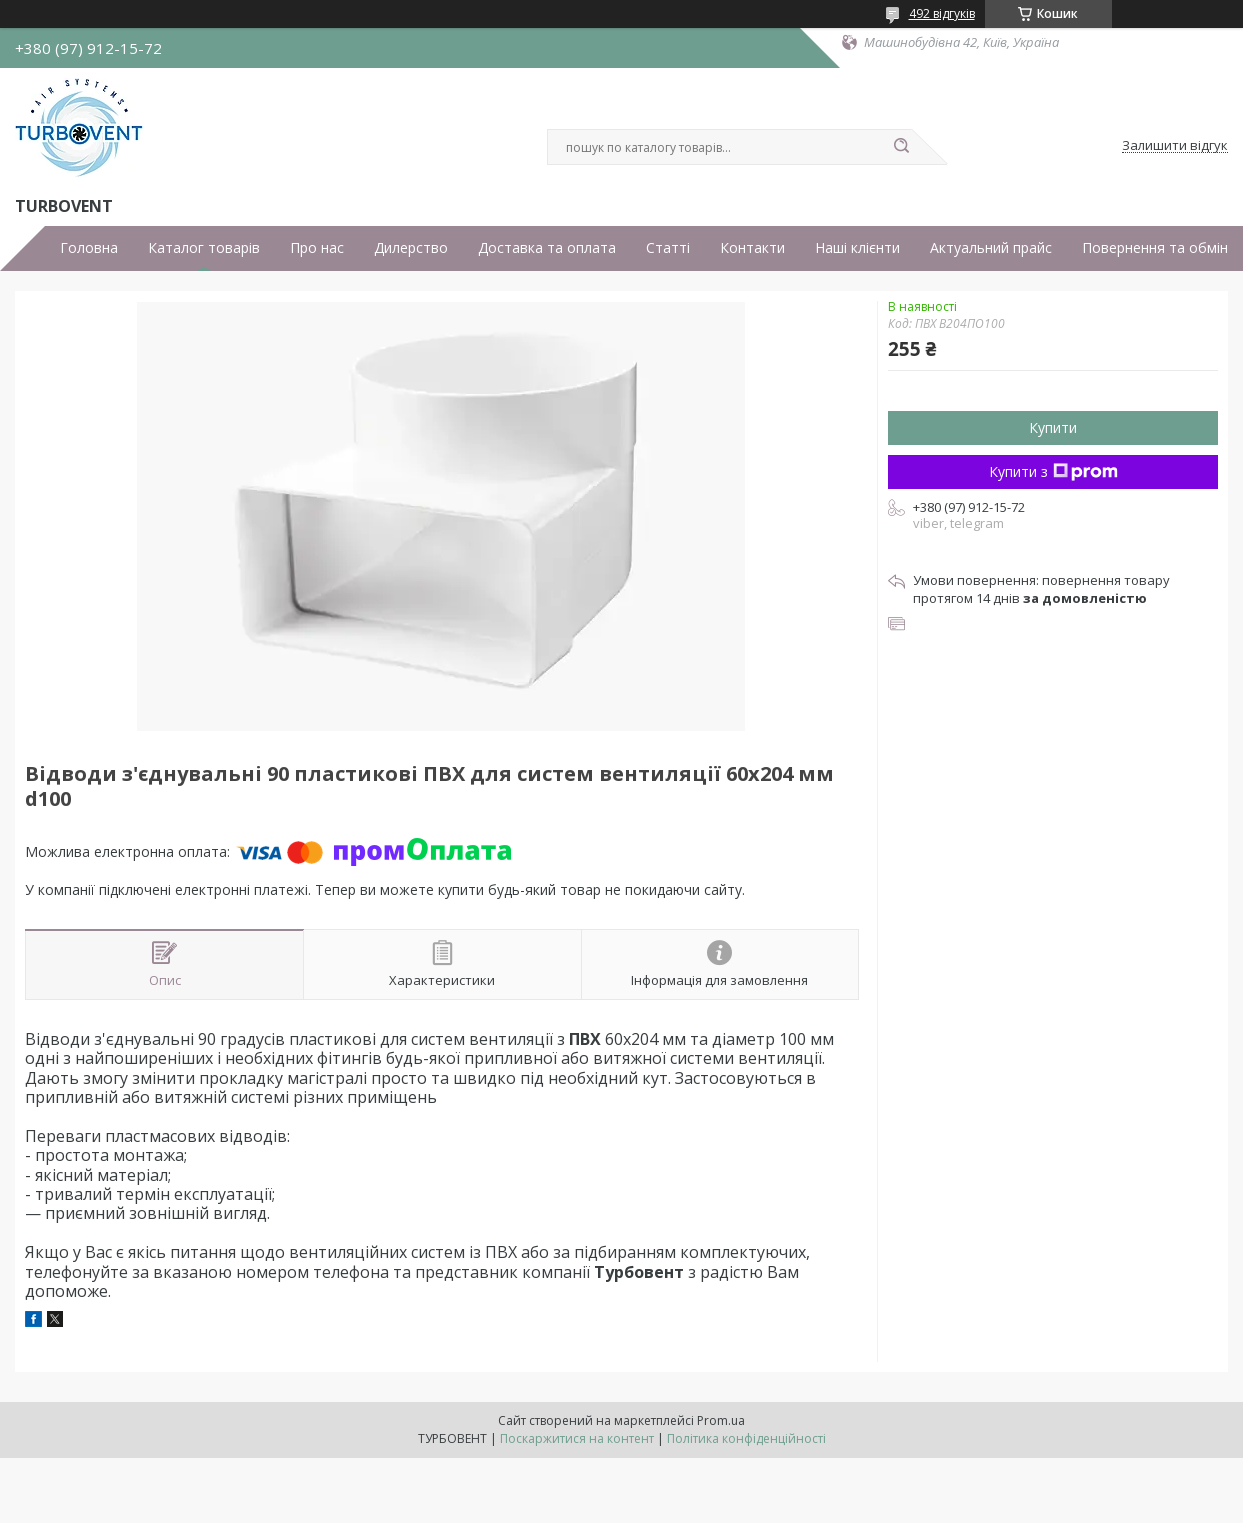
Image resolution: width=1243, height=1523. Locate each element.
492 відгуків (942, 13)
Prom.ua (721, 1420)
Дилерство (411, 248)
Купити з (1053, 471)
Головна (89, 248)
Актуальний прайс (991, 248)
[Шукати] (902, 147)
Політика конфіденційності (746, 1438)
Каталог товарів (204, 248)
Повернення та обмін (1155, 248)
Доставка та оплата (547, 248)
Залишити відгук (1175, 146)
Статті (668, 248)
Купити (1053, 427)
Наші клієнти (857, 248)
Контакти (752, 248)
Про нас (317, 248)
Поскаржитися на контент (577, 1438)
